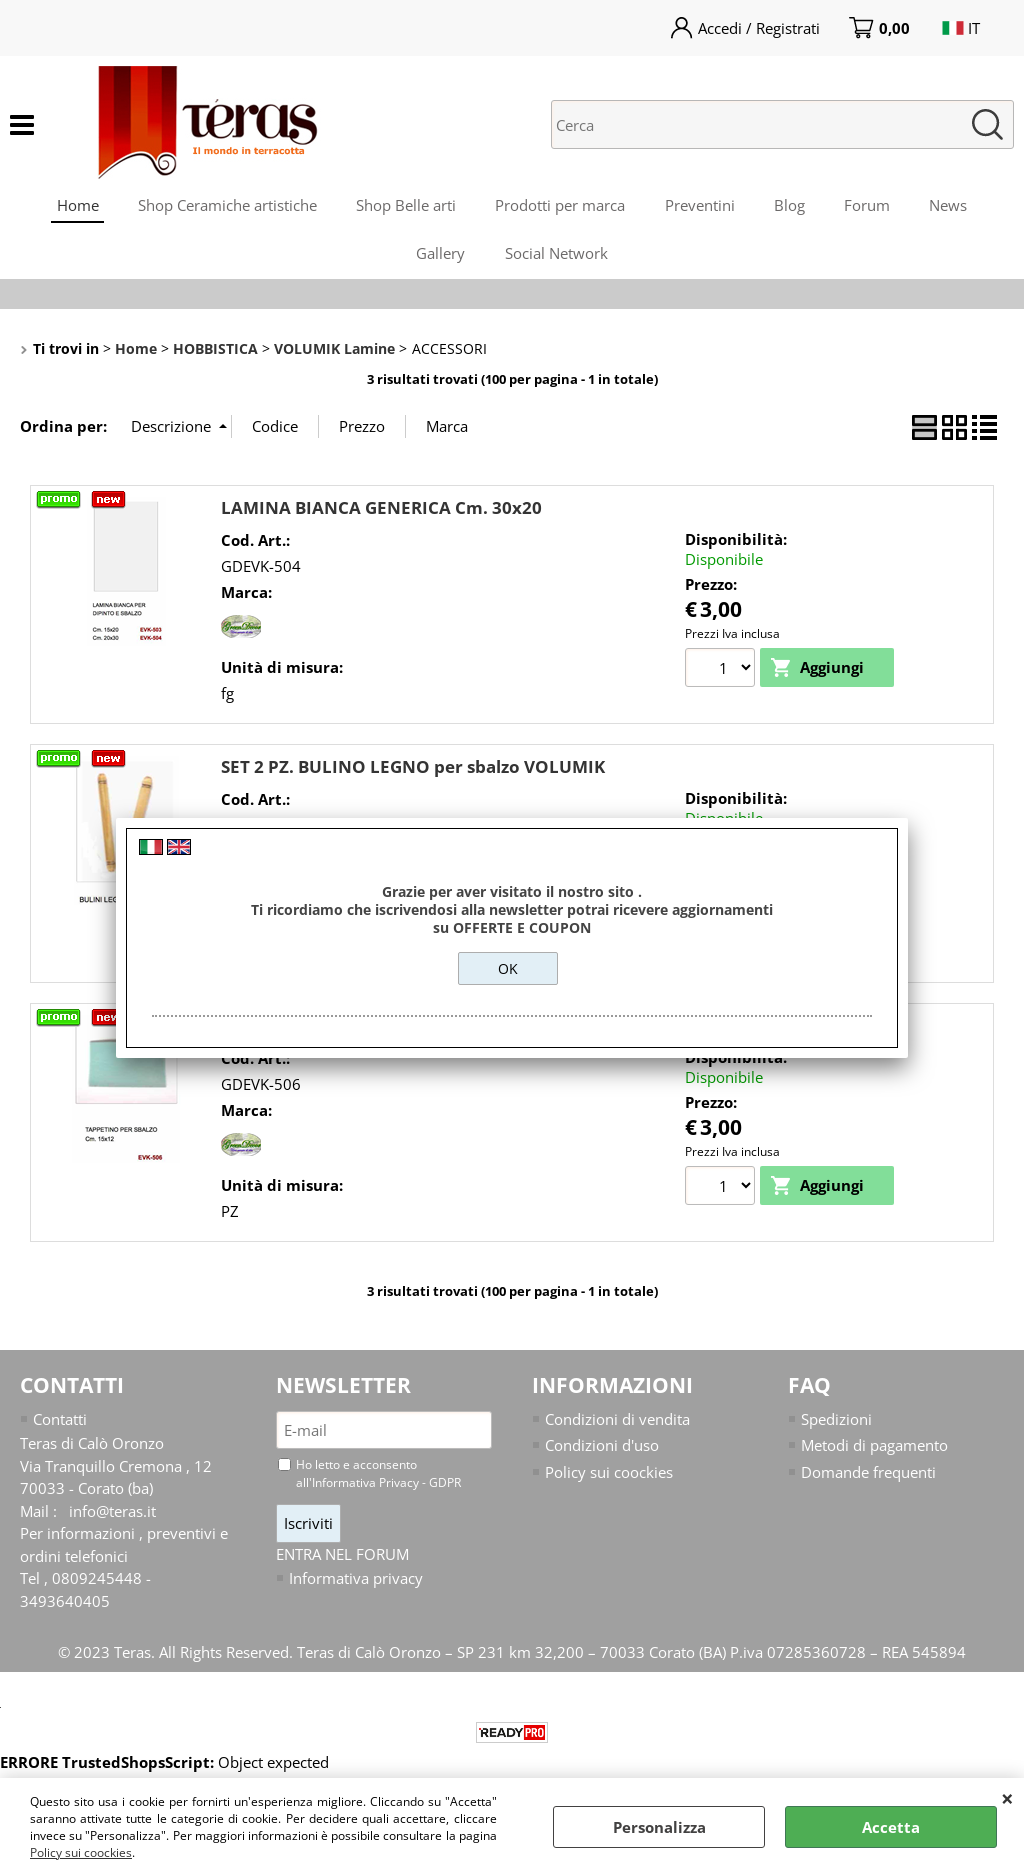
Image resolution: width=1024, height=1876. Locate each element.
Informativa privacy (356, 1582)
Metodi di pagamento (874, 1449)
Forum (869, 206)
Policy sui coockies (81, 1852)
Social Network (556, 256)
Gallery (440, 256)
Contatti (60, 1422)
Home (75, 206)
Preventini (700, 206)
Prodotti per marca (560, 206)
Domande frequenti (868, 1475)
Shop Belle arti (405, 206)
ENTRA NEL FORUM (342, 1557)
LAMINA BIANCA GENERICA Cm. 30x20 (381, 510)
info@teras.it (112, 1514)
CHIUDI (1007, 1798)
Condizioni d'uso (602, 1449)
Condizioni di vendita (617, 1422)
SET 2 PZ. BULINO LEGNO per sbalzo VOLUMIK (413, 769)
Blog (790, 206)
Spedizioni (836, 1422)
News (951, 206)
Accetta (891, 1827)
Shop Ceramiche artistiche (225, 206)
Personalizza (659, 1827)
